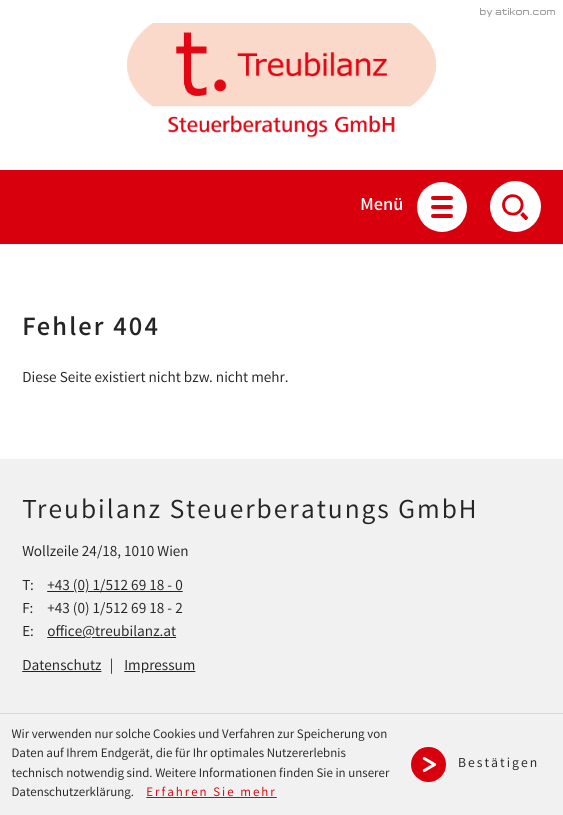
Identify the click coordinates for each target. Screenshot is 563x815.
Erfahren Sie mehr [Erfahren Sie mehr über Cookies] (211, 793)
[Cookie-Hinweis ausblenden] (481, 764)
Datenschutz (61, 667)
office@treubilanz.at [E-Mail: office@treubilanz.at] (111, 633)
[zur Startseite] (281, 85)
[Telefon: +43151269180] (114, 587)
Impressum (159, 667)
